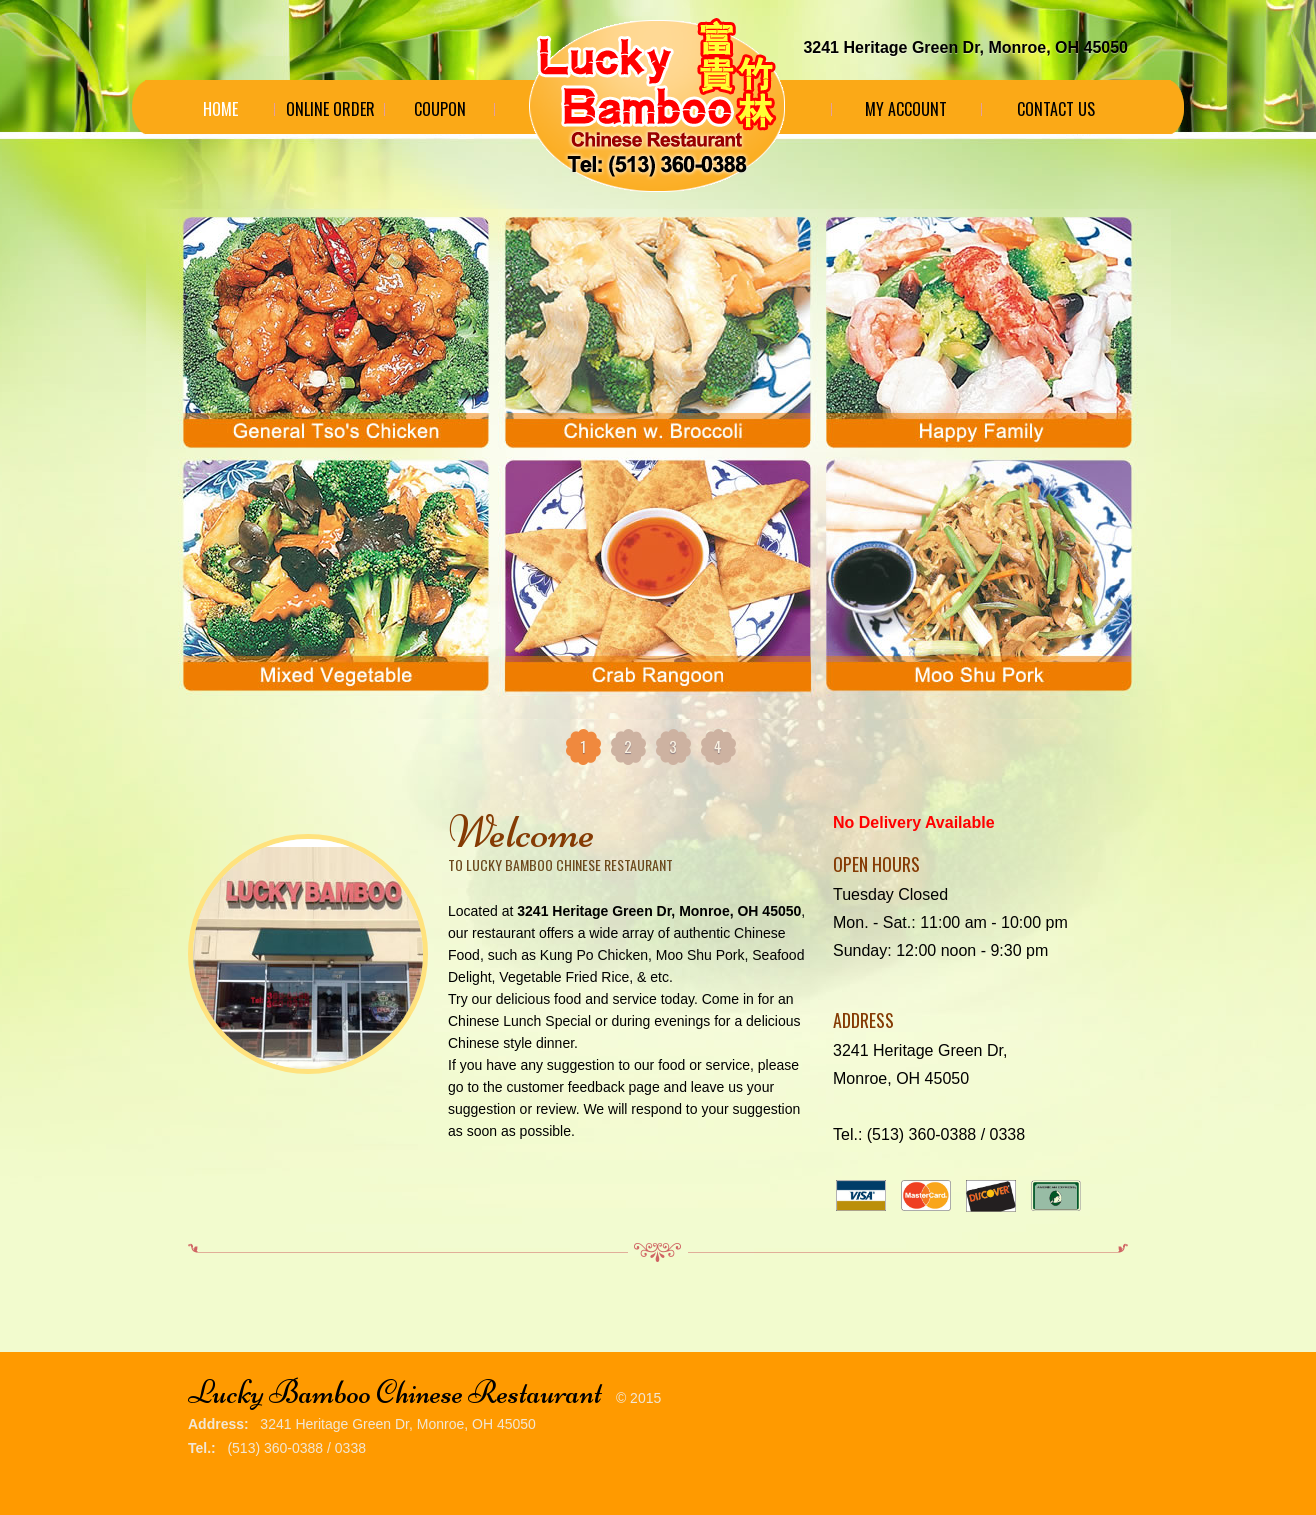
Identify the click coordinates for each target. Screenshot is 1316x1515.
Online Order (330, 109)
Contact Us (1056, 109)
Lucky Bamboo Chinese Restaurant (395, 1392)
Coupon (440, 109)
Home (220, 109)
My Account (906, 109)
